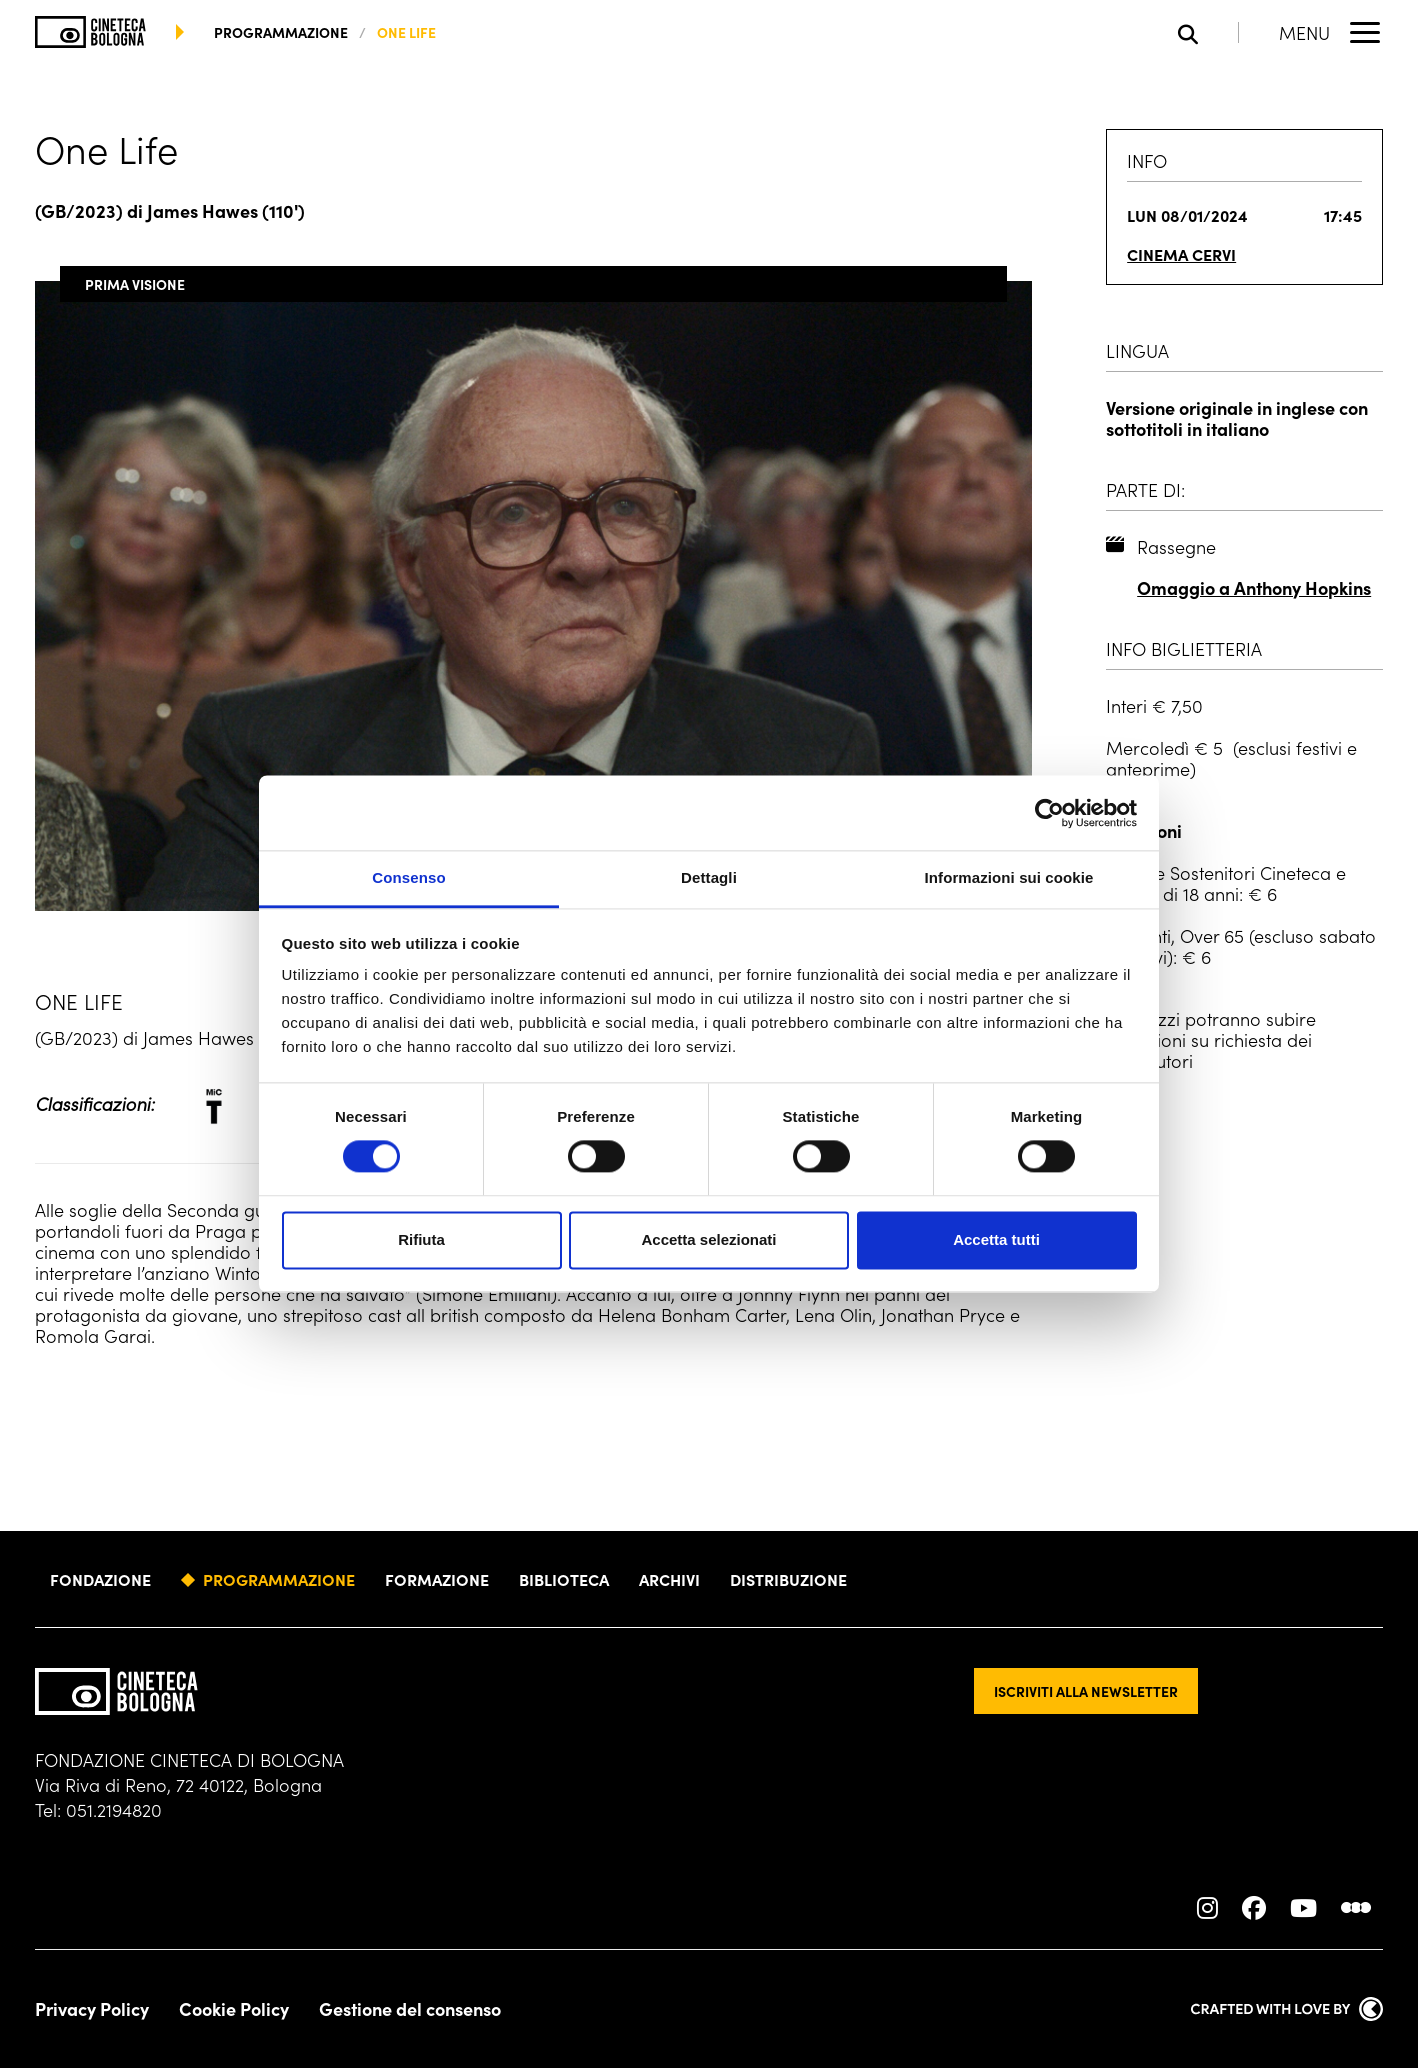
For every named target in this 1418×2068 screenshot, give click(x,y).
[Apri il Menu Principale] (1331, 32)
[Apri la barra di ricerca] (1208, 32)
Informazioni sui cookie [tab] (1009, 877)
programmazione (281, 32)
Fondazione (100, 1579)
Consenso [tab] (408, 877)
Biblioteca (564, 1579)
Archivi (669, 1579)
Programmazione (279, 1579)
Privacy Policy (92, 2009)
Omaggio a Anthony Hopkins (1254, 587)
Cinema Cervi (1181, 254)
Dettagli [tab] (709, 877)
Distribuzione (788, 1579)
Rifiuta (421, 1239)
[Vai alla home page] (90, 32)
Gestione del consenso (410, 2009)
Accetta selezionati (708, 1239)
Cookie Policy (234, 2009)
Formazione (437, 1579)
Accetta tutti (996, 1239)
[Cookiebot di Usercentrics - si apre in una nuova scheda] (1049, 813)
